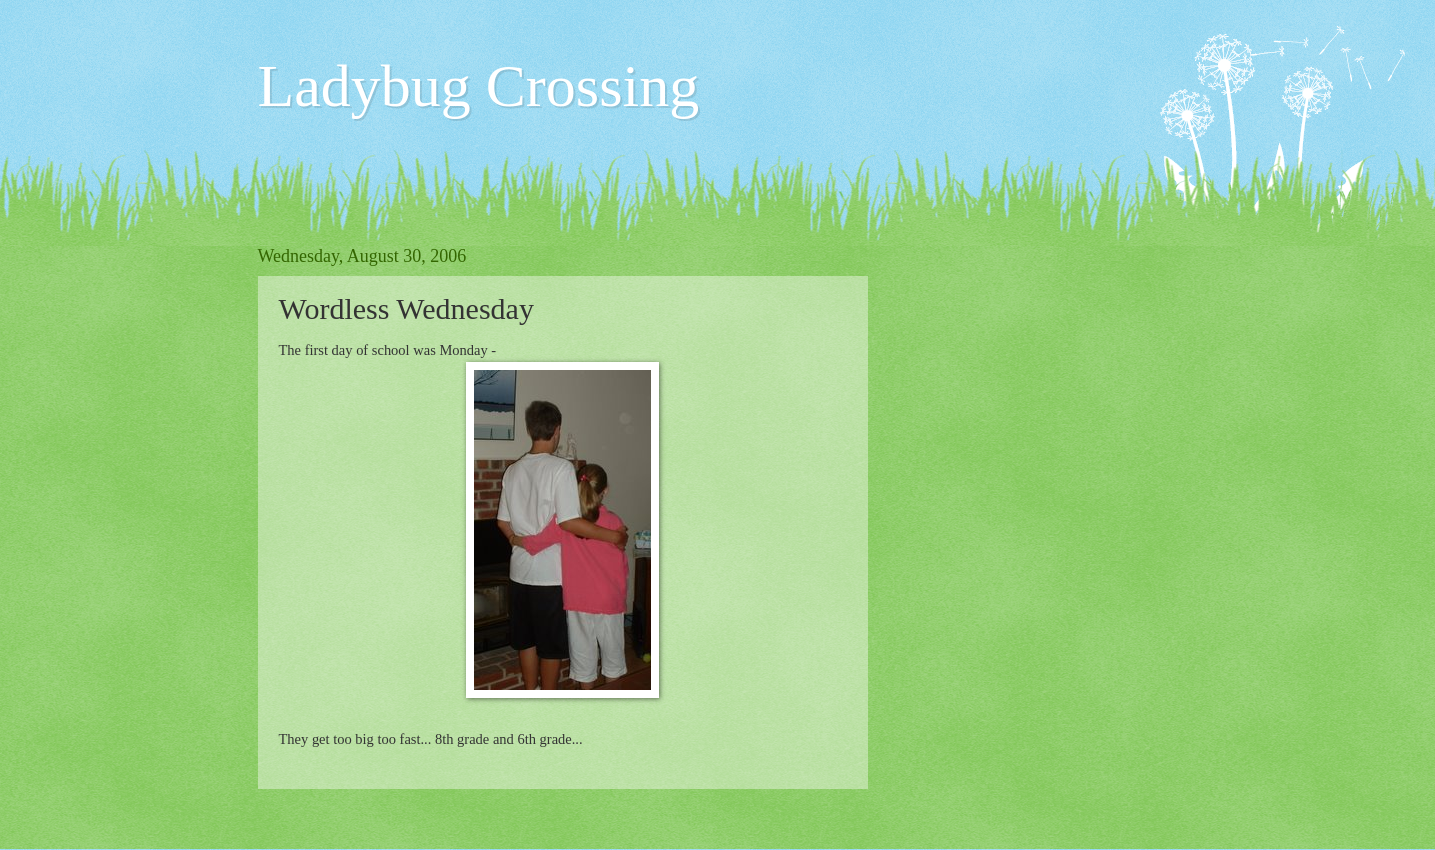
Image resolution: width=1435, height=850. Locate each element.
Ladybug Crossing (479, 86)
